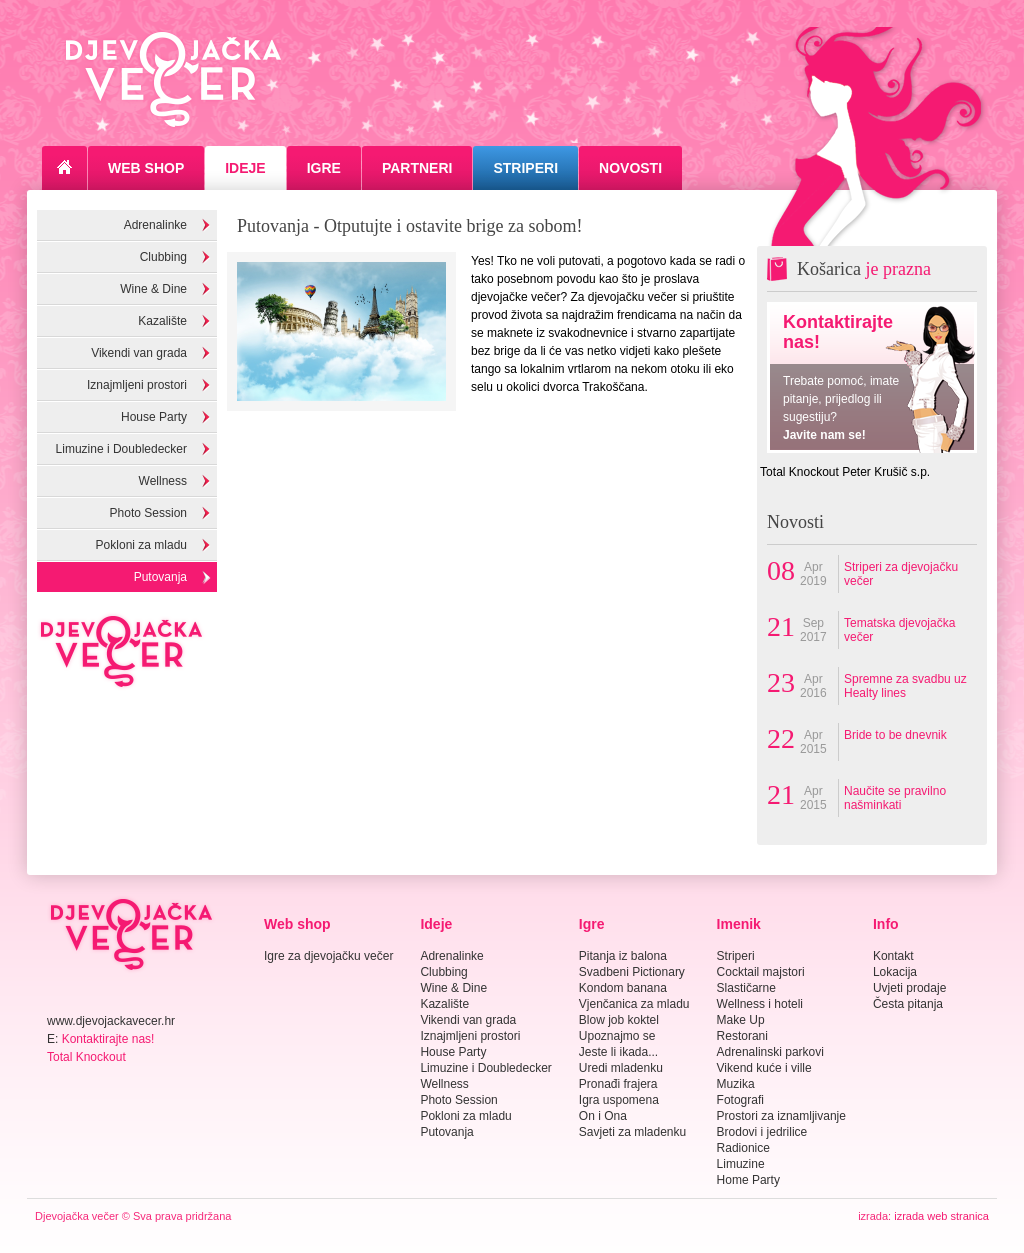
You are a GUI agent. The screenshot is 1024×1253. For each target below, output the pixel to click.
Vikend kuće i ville (764, 1068)
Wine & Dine (153, 289)
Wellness (163, 481)
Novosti (630, 168)
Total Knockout (86, 1057)
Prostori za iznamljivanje (781, 1116)
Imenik (739, 924)
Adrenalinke (155, 225)
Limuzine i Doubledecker (121, 449)
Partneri (417, 168)
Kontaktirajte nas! (108, 1039)
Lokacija (895, 972)
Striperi (525, 168)
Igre (324, 168)
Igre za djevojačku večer (328, 956)
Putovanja (160, 577)
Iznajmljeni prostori (137, 385)
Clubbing (163, 257)
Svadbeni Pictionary (632, 972)
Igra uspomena (619, 1100)
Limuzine (741, 1164)
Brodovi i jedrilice (762, 1132)
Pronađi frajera (618, 1084)
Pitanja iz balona (623, 956)
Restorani (742, 1036)
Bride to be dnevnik (895, 735)
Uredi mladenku (621, 1068)
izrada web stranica (941, 1216)
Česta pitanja (908, 1004)
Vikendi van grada (139, 353)
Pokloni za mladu (141, 545)
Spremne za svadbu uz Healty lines (905, 686)
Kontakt (893, 956)
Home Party (748, 1180)
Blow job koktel (619, 1020)
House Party (154, 417)
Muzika (736, 1084)
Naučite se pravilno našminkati (895, 798)
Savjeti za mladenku (632, 1132)
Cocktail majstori (761, 972)
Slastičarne (746, 988)
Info (886, 924)
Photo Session (148, 513)
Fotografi (740, 1100)
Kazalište (162, 321)
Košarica (864, 269)
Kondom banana (623, 988)
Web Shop (146, 168)
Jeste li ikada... (618, 1052)
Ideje (245, 168)
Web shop (297, 924)
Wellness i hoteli (760, 1004)
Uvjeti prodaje (909, 988)
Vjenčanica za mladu (634, 1004)
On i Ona (603, 1116)
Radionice (743, 1148)
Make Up (741, 1020)
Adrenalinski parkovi (770, 1052)
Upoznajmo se (617, 1036)
